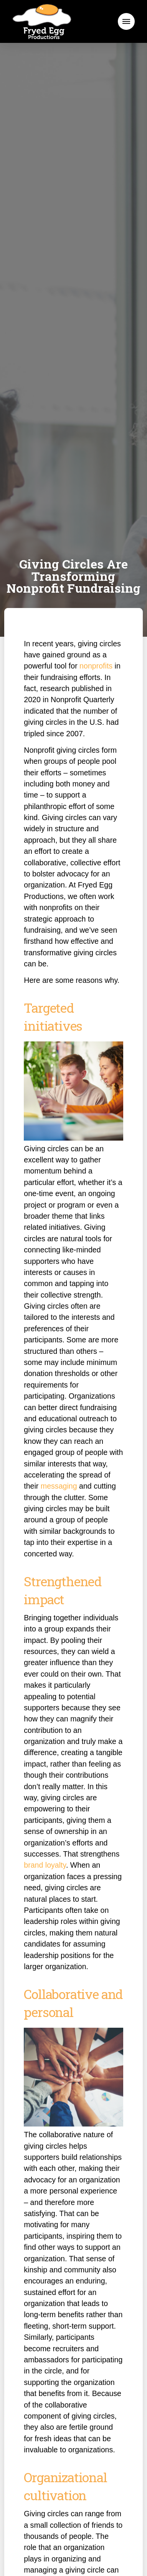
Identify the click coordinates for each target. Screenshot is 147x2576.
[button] (126, 21)
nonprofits (95, 666)
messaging (59, 1486)
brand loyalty (45, 1865)
